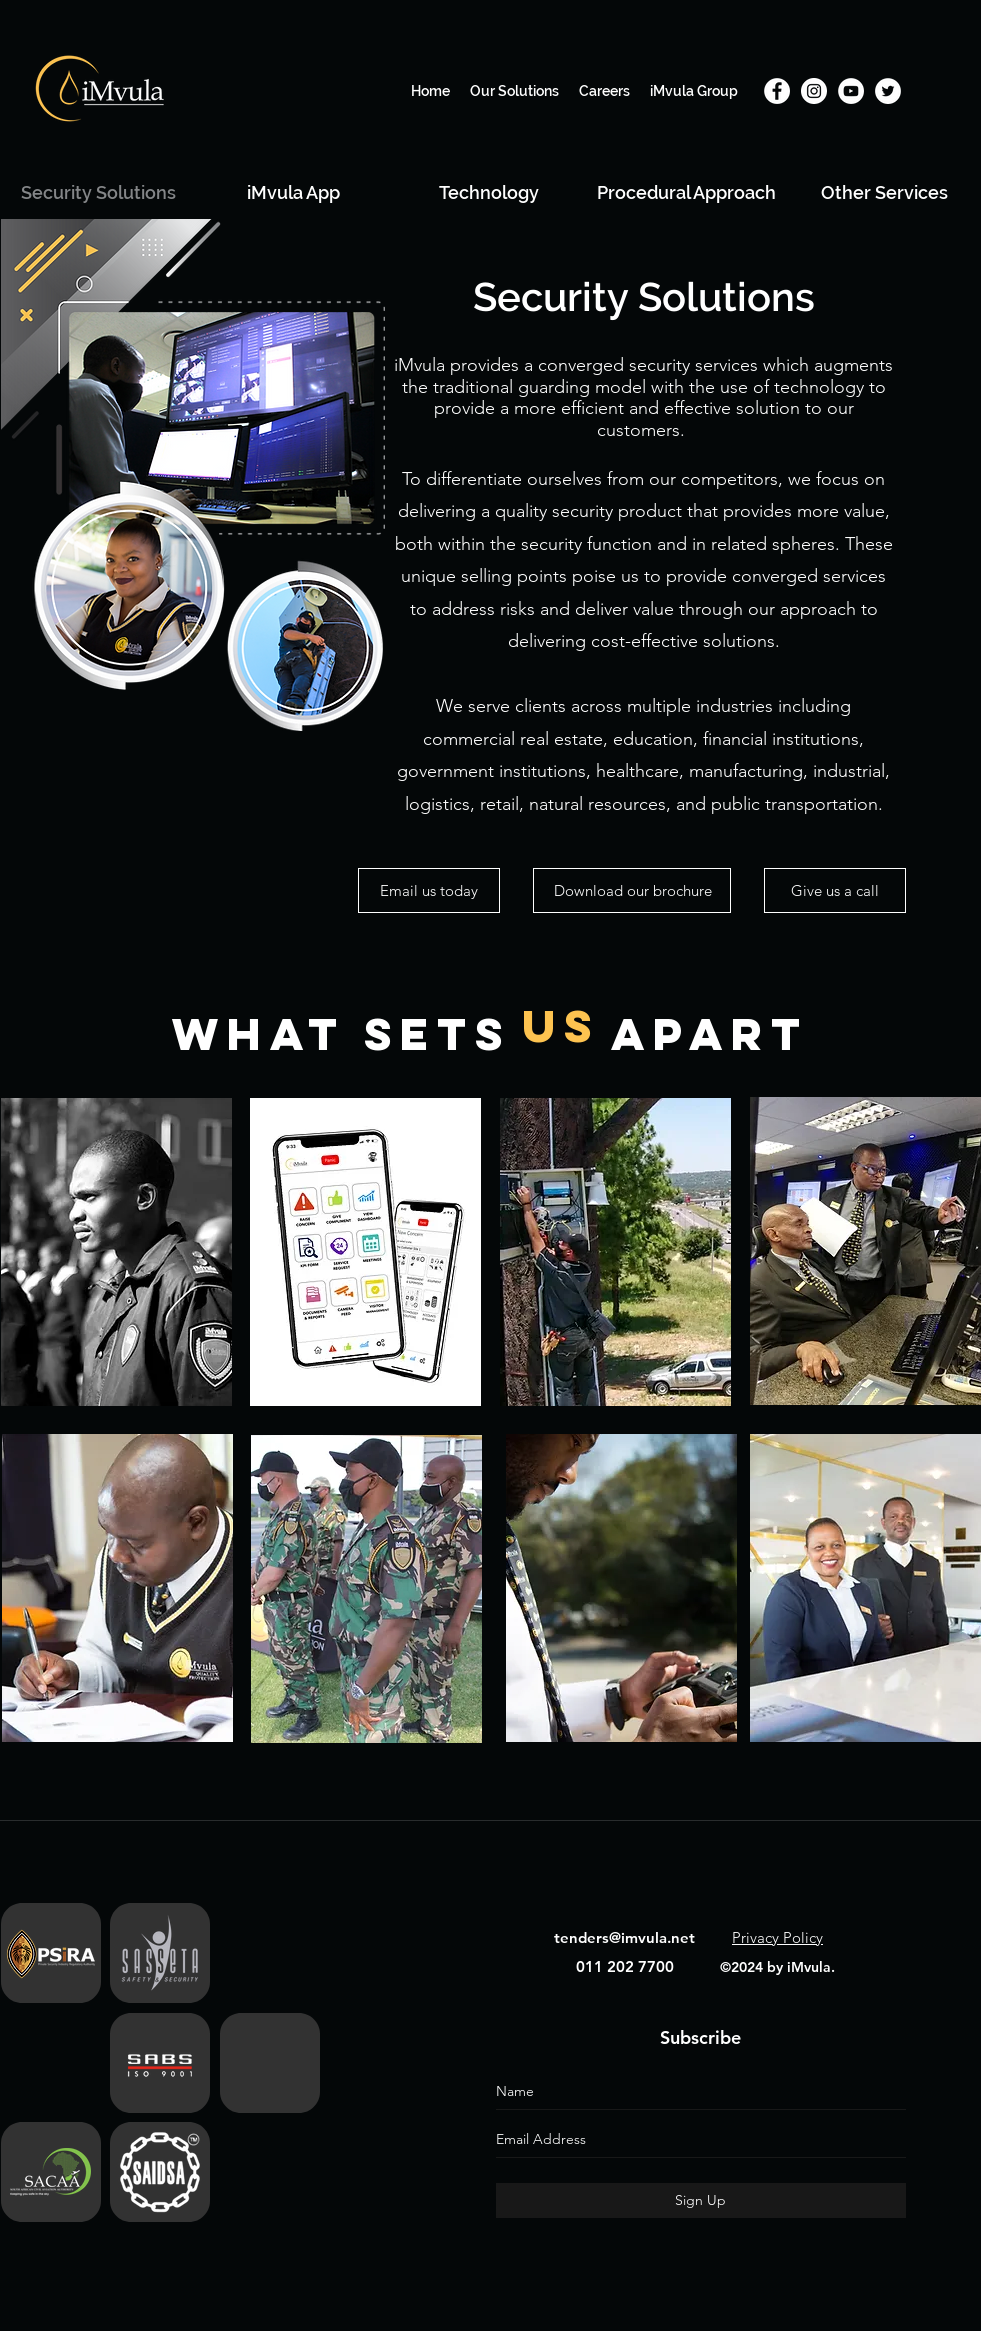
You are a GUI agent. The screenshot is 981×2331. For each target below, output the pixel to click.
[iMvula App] (293, 192)
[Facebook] (777, 91)
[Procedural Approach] (686, 192)
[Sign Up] (701, 2200)
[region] (116, 1258)
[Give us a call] (835, 890)
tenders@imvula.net (624, 1937)
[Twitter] (888, 91)
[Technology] (489, 192)
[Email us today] (429, 890)
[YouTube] (851, 91)
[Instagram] (814, 91)
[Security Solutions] (98, 192)
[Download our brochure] (632, 890)
